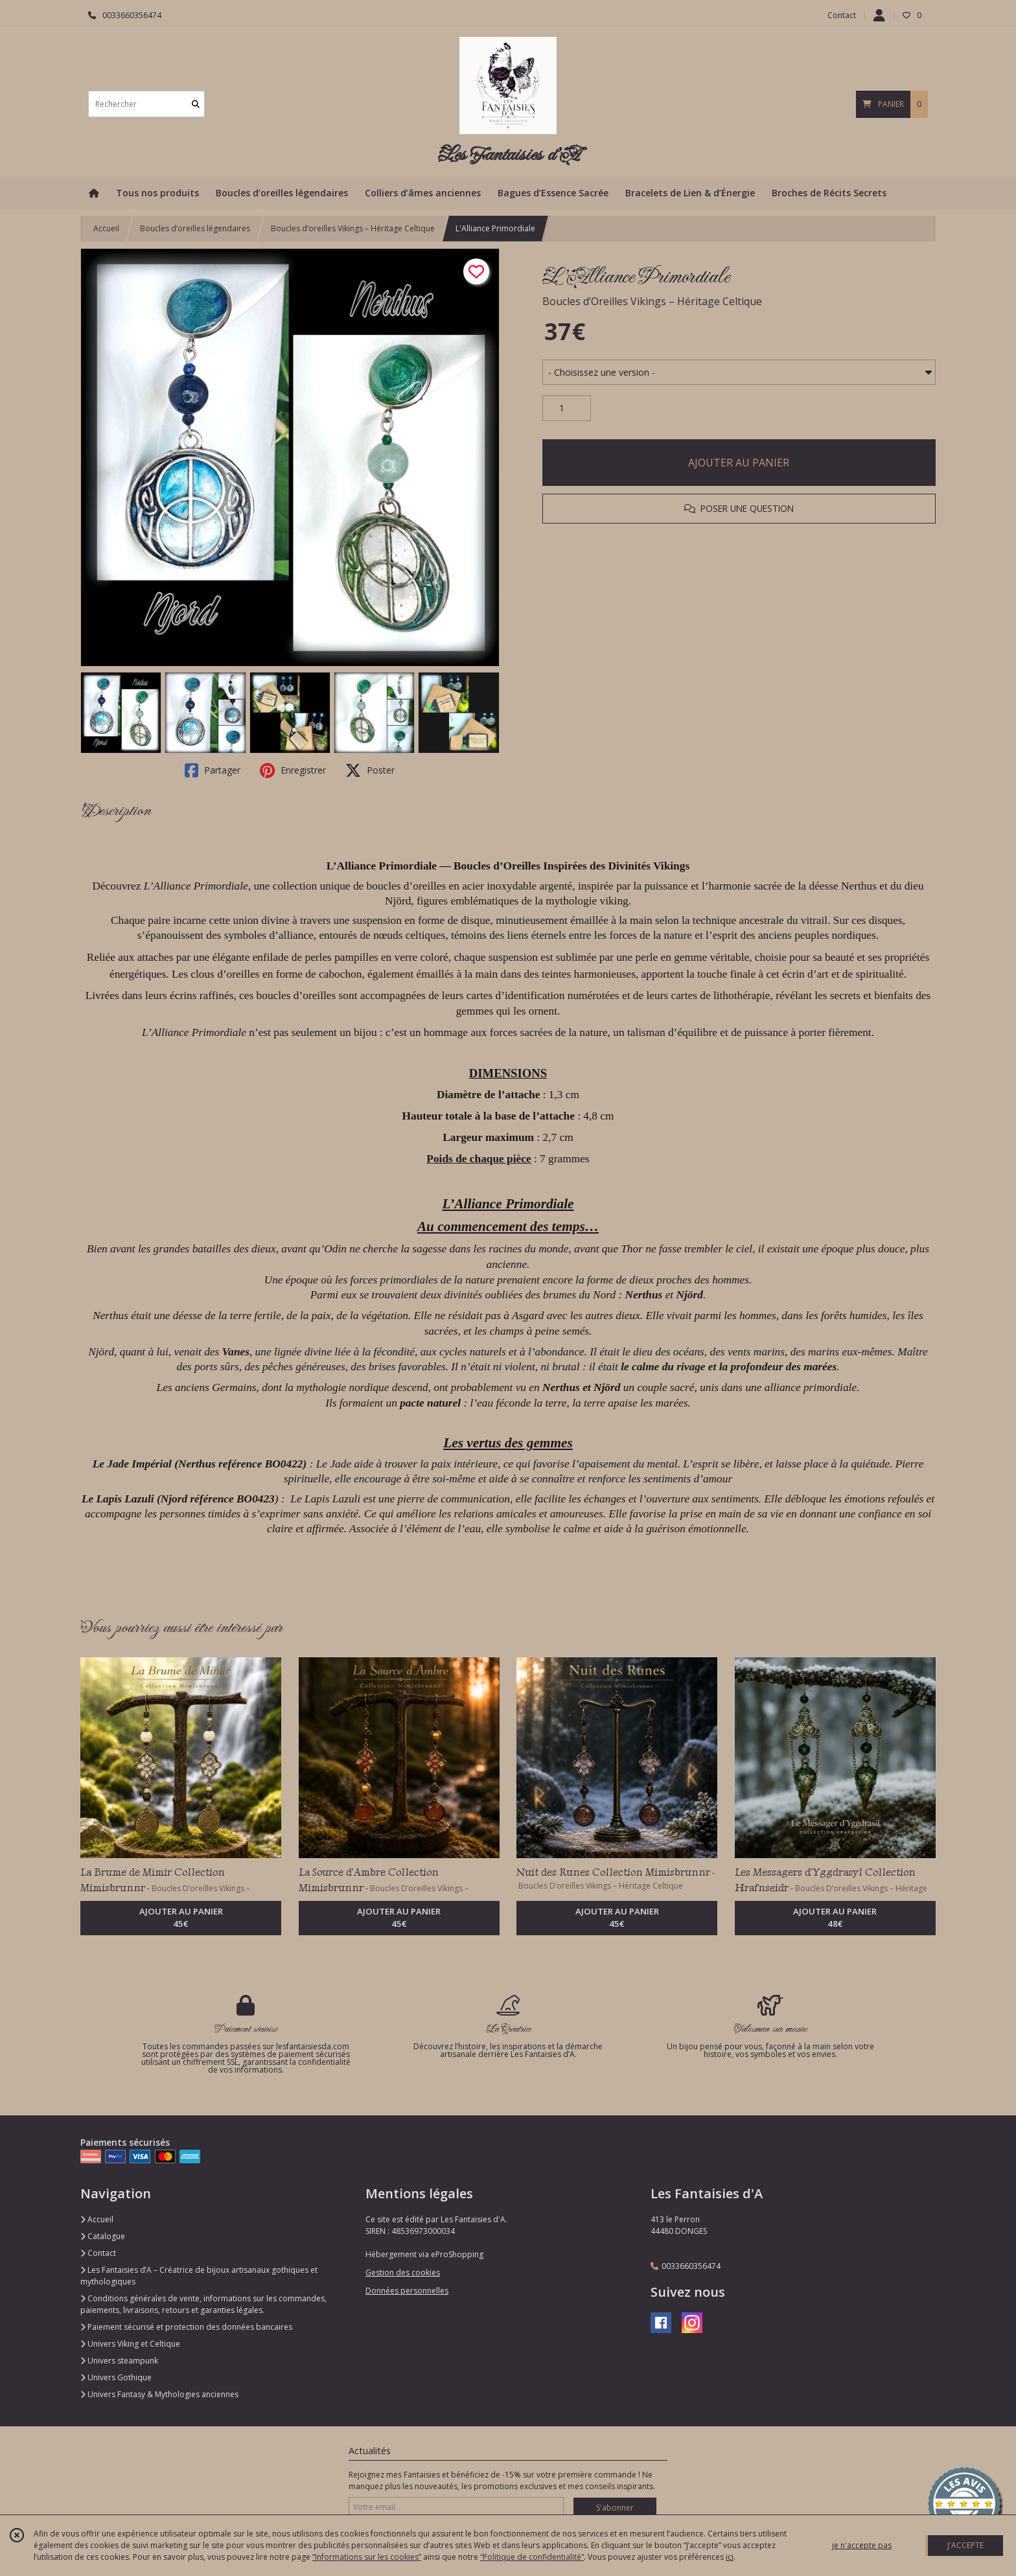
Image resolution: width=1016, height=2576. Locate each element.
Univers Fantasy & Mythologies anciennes (159, 2394)
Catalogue (102, 2236)
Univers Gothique (116, 2377)
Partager (212, 770)
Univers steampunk (119, 2360)
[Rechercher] (195, 104)
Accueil (106, 228)
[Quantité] (566, 408)
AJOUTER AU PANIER (738, 462)
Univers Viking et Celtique (130, 2343)
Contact (841, 15)
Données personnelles (406, 2290)
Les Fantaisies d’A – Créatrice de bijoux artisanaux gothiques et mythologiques (199, 2275)
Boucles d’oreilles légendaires (195, 228)
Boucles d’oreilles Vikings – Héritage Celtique (353, 228)
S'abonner (615, 2507)
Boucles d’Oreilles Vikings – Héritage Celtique (652, 301)
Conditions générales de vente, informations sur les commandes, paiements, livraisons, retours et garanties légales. (203, 2304)
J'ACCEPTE (965, 2545)
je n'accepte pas (862, 2545)
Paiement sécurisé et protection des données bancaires (186, 2326)
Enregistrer (293, 770)
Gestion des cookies (402, 2272)
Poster (370, 770)
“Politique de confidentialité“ (532, 2556)
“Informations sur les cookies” (366, 2556)
